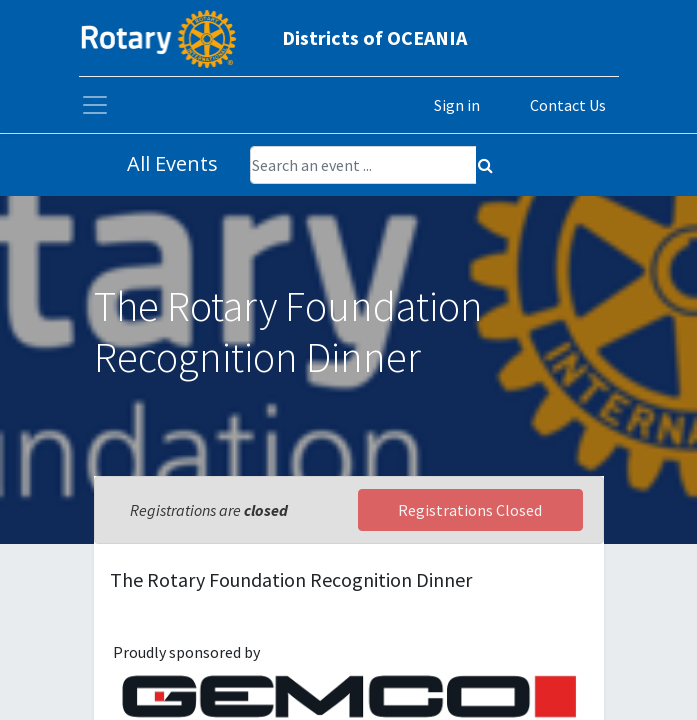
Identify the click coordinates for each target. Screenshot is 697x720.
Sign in (457, 105)
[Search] (485, 165)
